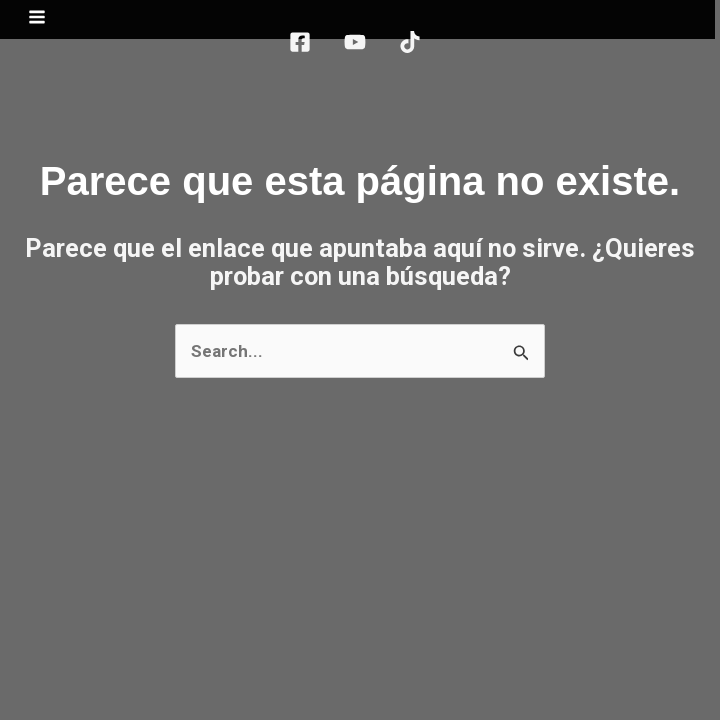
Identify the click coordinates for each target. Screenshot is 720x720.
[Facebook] (305, 47)
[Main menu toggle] (42, 22)
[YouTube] (360, 47)
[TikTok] (415, 47)
